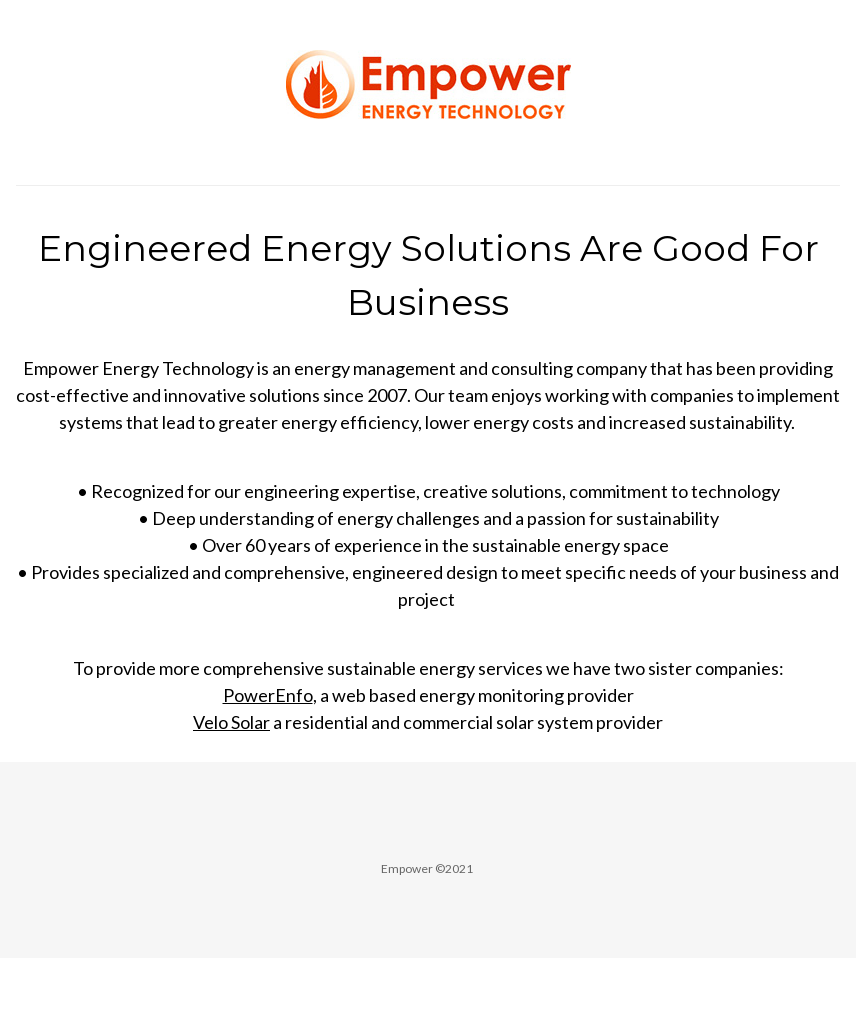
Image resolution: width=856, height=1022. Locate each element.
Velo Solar (231, 722)
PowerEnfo (268, 695)
